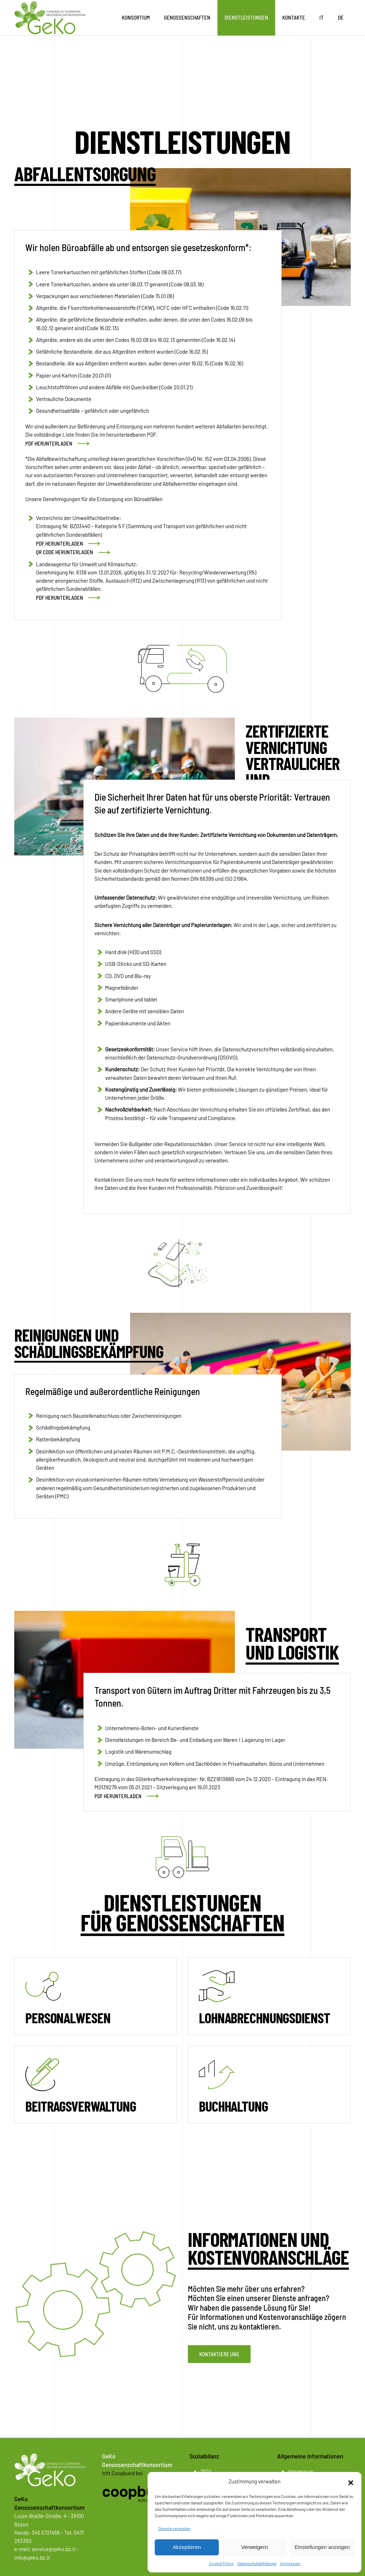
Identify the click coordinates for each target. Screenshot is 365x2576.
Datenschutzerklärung (256, 2563)
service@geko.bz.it (54, 2549)
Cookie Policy (221, 2563)
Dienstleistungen (246, 17)
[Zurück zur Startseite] (50, 18)
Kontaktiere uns (219, 2354)
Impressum (290, 2563)
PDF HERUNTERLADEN (48, 443)
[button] (350, 2481)
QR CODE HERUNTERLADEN (64, 552)
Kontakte (293, 17)
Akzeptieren (187, 2547)
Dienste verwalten (174, 2528)
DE (341, 17)
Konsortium (136, 17)
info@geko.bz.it (32, 2557)
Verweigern (254, 2547)
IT (321, 17)
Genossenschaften (187, 17)
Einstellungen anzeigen (322, 2547)
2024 (206, 2471)
